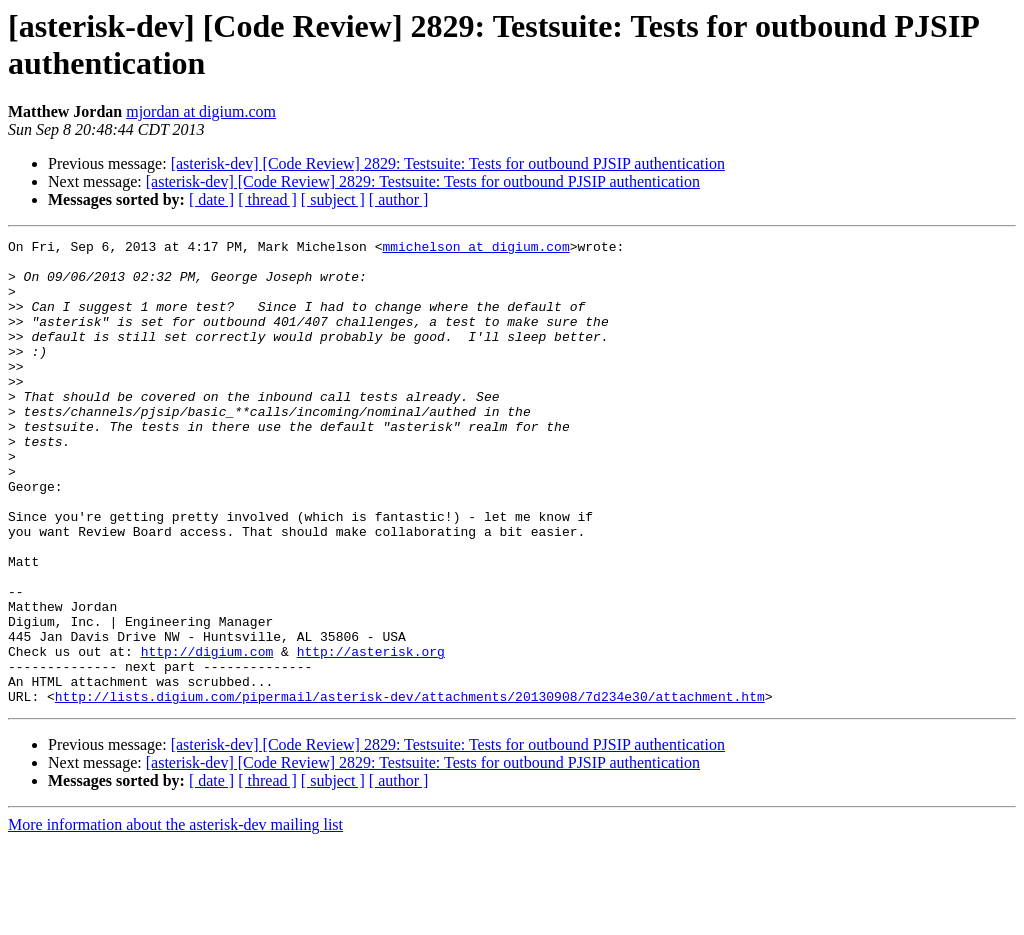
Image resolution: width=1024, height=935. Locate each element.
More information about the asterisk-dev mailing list (175, 917)
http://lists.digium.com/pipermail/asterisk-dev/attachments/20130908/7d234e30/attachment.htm (410, 789)
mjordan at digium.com (201, 111)
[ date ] (211, 199)
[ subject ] (333, 199)
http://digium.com (207, 735)
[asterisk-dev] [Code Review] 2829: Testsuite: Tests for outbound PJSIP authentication (448, 163)
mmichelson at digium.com (475, 249)
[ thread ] (267, 199)
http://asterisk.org (371, 735)
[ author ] (399, 199)
